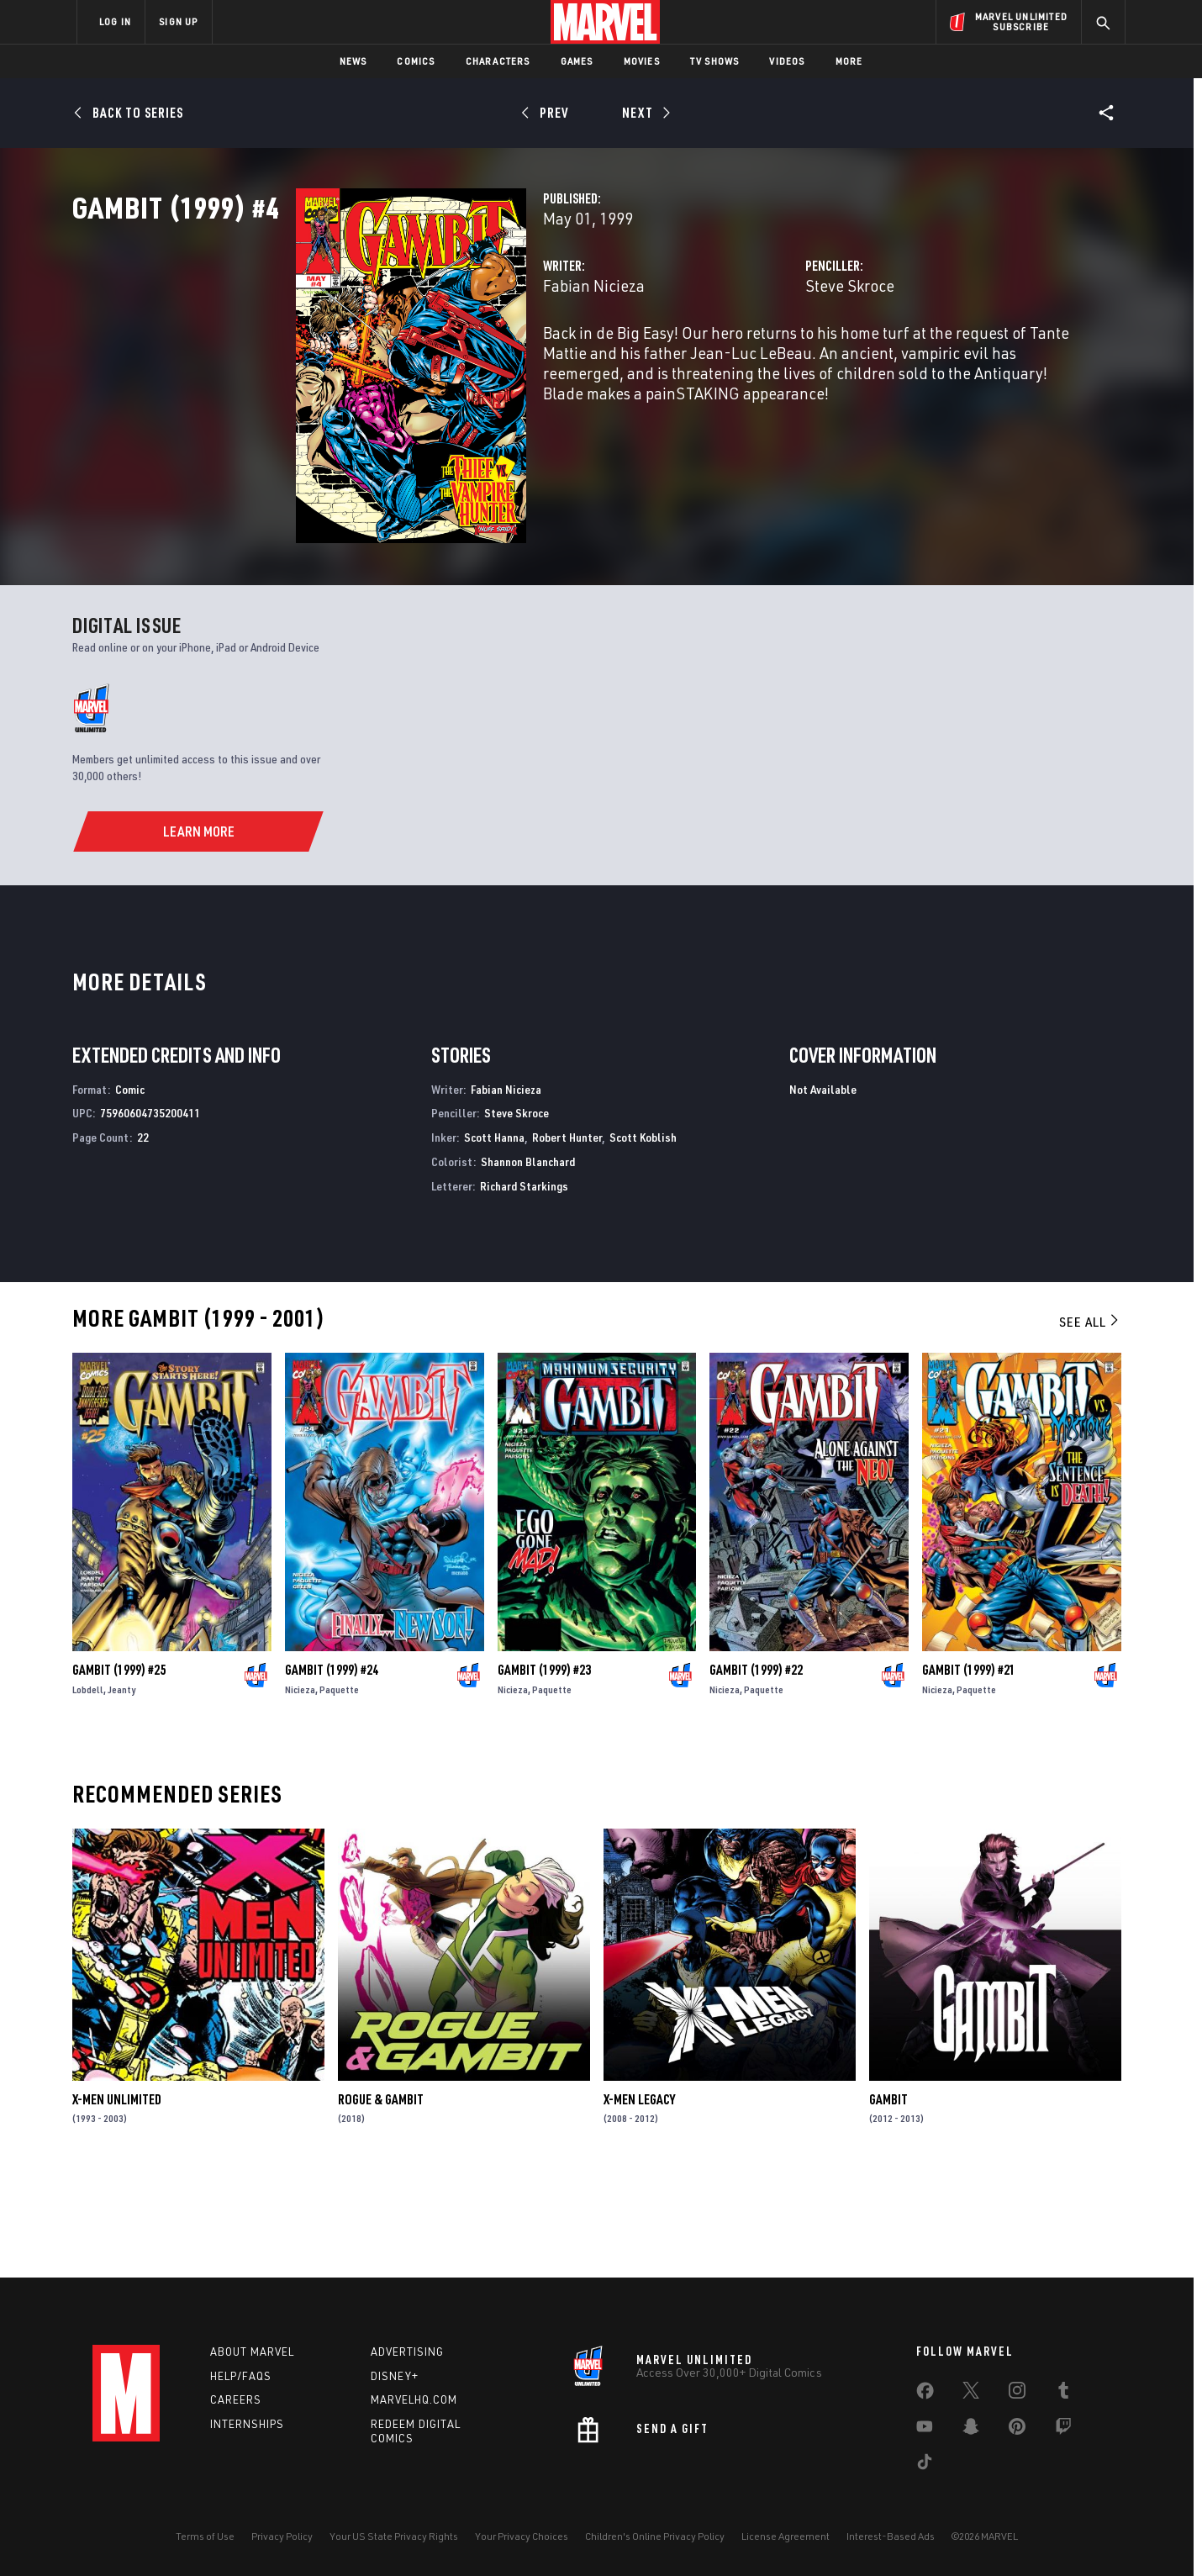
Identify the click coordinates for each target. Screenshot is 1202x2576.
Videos (786, 61)
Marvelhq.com (414, 2399)
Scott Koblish (643, 1235)
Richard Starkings (524, 1283)
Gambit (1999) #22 (756, 1767)
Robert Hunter (567, 1235)
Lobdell (87, 1787)
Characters (498, 61)
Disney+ (395, 2376)
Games (577, 61)
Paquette (339, 1787)
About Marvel (252, 2351)
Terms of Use (205, 2536)
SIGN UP (178, 21)
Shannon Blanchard (528, 1260)
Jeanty (121, 1787)
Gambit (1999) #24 (331, 1767)
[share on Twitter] (970, 2393)
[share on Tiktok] (924, 2465)
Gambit (888, 2196)
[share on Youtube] (924, 2429)
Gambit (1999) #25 (119, 1767)
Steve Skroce (771, 359)
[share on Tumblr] (1063, 2393)
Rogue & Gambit (381, 2196)
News (353, 61)
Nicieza (300, 1787)
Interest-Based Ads (890, 2536)
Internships (247, 2424)
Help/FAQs (241, 2376)
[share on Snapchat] (970, 2429)
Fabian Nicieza (437, 359)
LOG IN (115, 21)
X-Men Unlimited (116, 2196)
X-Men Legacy (639, 2196)
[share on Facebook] (925, 2394)
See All (1090, 1419)
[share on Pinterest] (1017, 2429)
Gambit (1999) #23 (544, 1767)
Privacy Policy (282, 2536)
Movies (642, 61)
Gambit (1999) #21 (968, 1767)
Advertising (407, 2351)
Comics (416, 61)
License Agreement (785, 2536)
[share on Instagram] (1017, 2393)
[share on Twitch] (1063, 2429)
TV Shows (715, 61)
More (849, 61)
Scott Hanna (494, 1235)
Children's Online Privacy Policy (655, 2536)
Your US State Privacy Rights (393, 2536)
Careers (235, 2399)
